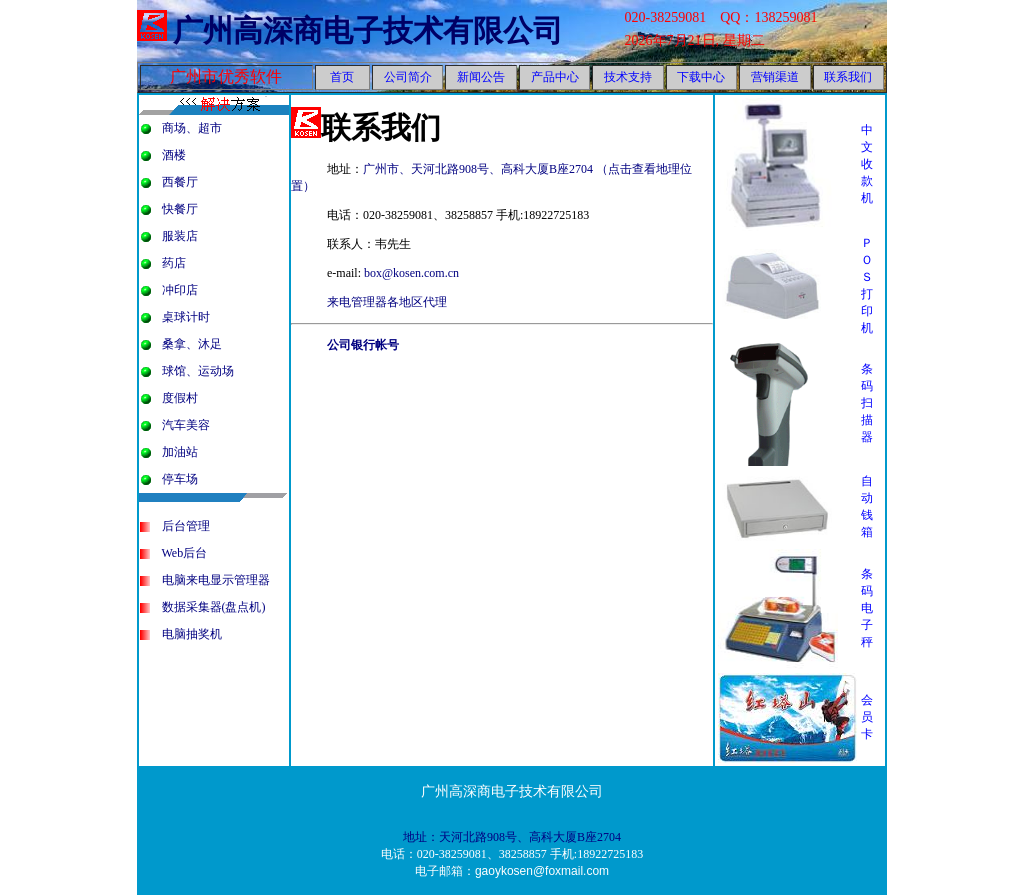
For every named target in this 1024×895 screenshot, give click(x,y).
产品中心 (555, 77)
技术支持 (628, 77)
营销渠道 (775, 77)
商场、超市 (192, 128)
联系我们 (848, 77)
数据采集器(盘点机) (214, 607)
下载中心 (701, 77)
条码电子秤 (867, 608)
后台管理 (186, 526)
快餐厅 (180, 209)
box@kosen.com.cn (411, 273)
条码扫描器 (867, 403)
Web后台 (185, 553)
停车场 (180, 479)
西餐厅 (180, 182)
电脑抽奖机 (192, 634)
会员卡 (867, 717)
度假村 (180, 398)
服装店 (180, 236)
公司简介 (408, 77)
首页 (342, 77)
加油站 (180, 452)
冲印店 (180, 290)
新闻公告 (481, 77)
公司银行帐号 (363, 345)
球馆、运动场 (198, 371)
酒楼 (174, 155)
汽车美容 (186, 425)
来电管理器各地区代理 (387, 302)
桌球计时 (186, 317)
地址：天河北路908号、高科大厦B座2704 (512, 837)
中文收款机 (867, 164)
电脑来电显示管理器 (216, 580)
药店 (174, 263)
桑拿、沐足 (192, 344)
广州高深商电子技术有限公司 (368, 30)
